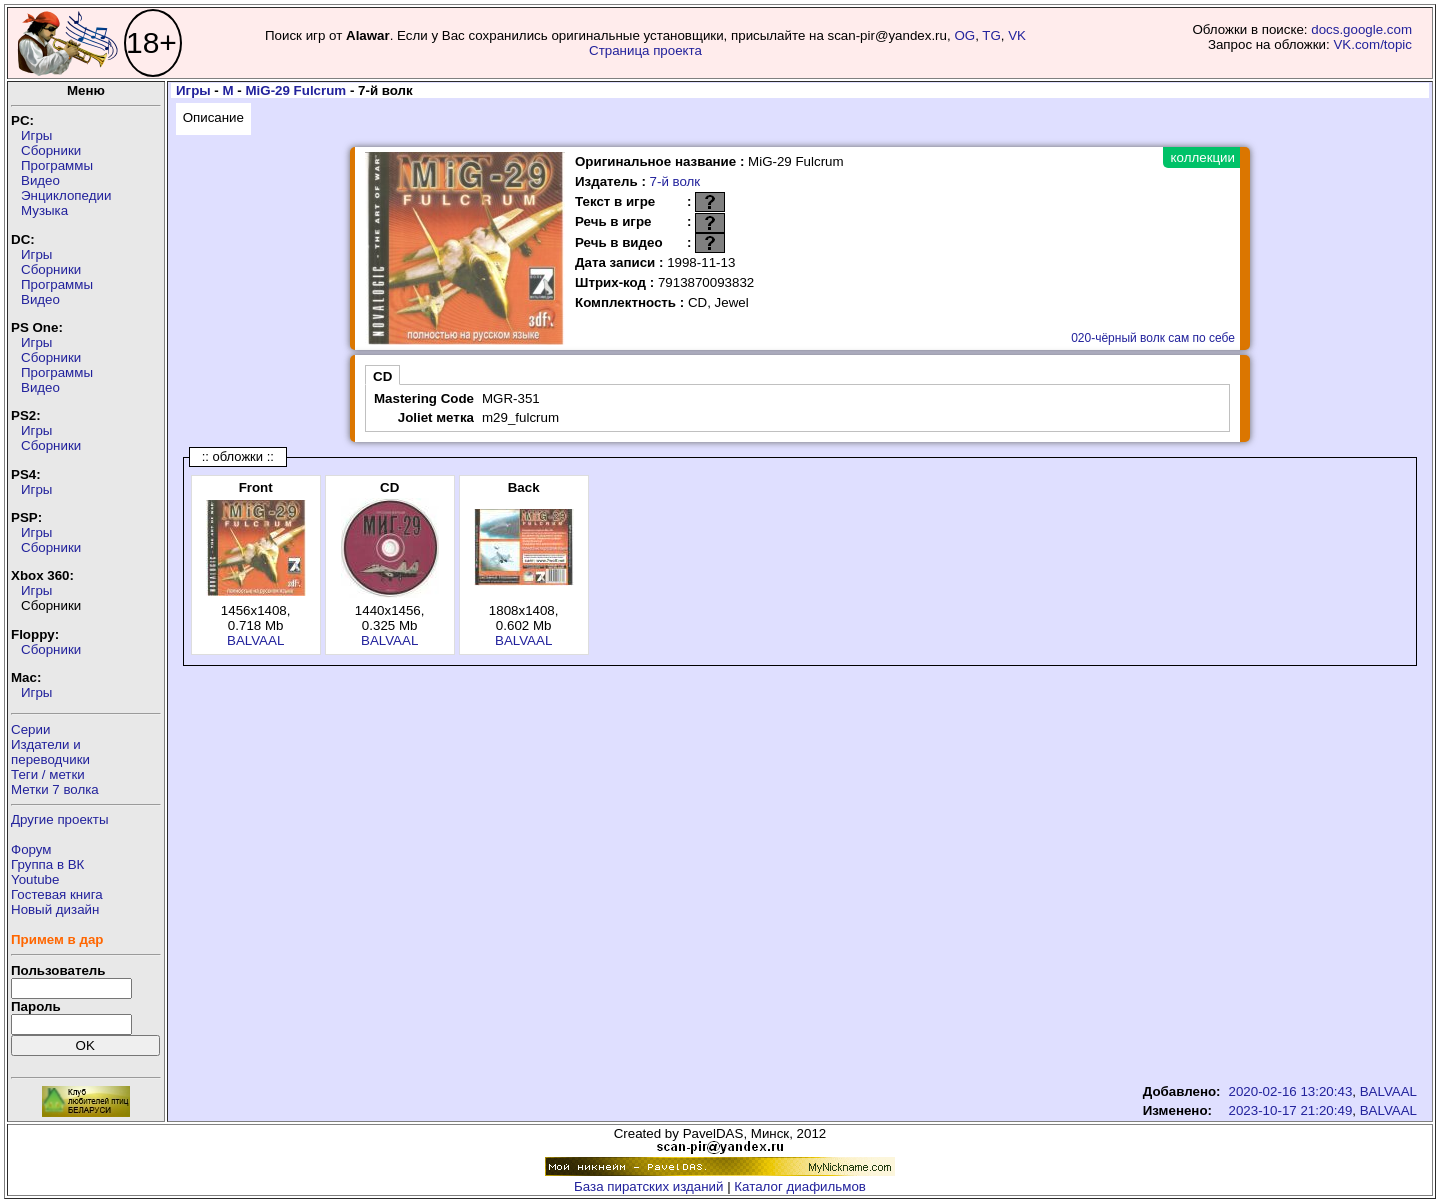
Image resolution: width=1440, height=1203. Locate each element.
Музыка (44, 210)
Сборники (51, 150)
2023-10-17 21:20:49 (1291, 1110)
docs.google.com (1361, 29)
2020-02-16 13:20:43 (1291, 1091)
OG (964, 35)
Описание (213, 117)
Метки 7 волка (55, 789)
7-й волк (675, 181)
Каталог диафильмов (800, 1186)
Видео (40, 180)
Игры (36, 135)
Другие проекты (60, 819)
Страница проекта (645, 50)
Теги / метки (48, 774)
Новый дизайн (55, 909)
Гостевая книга (57, 894)
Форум (31, 849)
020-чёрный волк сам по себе (1153, 338)
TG (991, 35)
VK (1017, 35)
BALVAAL (255, 640)
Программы (57, 165)
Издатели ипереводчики (50, 752)
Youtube (35, 879)
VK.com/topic (1372, 44)
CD (382, 376)
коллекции (1203, 157)
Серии (30, 729)
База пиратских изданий (648, 1186)
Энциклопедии (66, 195)
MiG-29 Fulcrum (295, 90)
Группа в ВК (47, 864)
